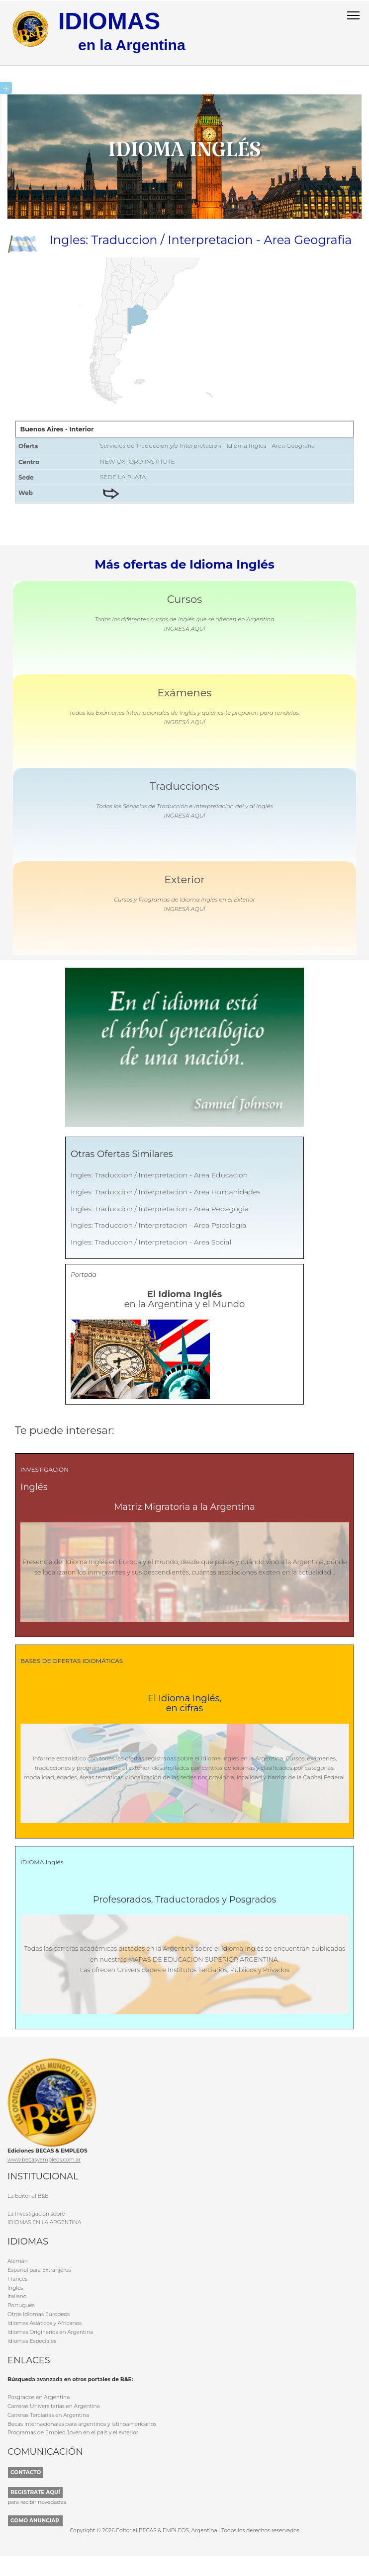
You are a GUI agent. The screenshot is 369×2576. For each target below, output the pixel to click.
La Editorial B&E (27, 2195)
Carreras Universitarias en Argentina (53, 2405)
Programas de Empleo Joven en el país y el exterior (72, 2432)
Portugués (21, 2305)
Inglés (15, 2287)
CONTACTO (25, 2471)
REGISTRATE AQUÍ (35, 2491)
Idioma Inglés (184, 155)
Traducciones (184, 785)
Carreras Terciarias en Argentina (48, 2414)
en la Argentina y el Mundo (184, 1298)
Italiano (16, 2296)
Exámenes (184, 692)
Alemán (17, 2260)
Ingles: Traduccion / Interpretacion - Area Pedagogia (160, 1207)
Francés (17, 2278)
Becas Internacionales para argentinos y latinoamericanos (81, 2423)
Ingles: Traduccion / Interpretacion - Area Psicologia (158, 1224)
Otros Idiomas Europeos (38, 2314)
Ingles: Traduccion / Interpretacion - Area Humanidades (166, 1190)
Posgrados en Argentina (38, 2396)
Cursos (184, 598)
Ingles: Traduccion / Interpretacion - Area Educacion (159, 1173)
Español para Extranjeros (39, 2269)
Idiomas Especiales (31, 2340)
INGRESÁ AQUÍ (184, 628)
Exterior (184, 879)
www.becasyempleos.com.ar (44, 2159)
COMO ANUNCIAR (34, 2520)
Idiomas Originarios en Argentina (50, 2331)
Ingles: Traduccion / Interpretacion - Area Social (151, 1241)
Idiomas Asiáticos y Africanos (44, 2322)
